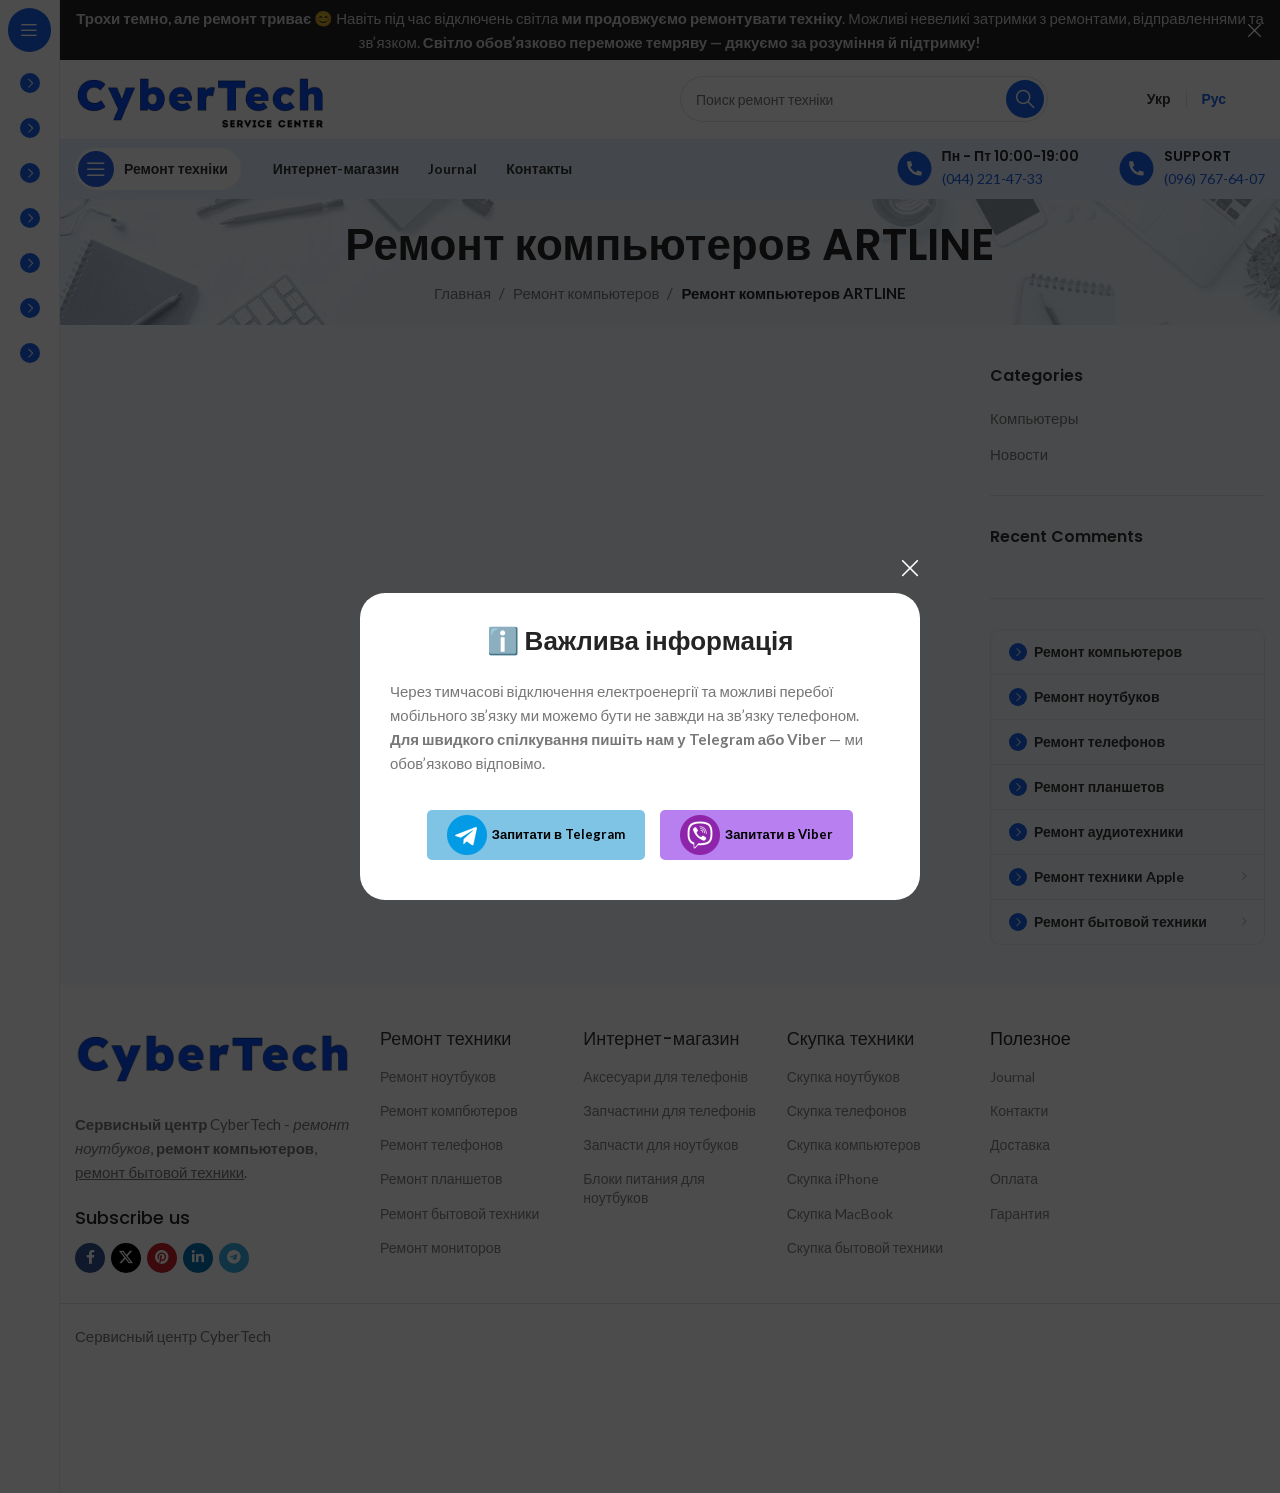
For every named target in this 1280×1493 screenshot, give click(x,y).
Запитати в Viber (756, 835)
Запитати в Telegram (536, 835)
